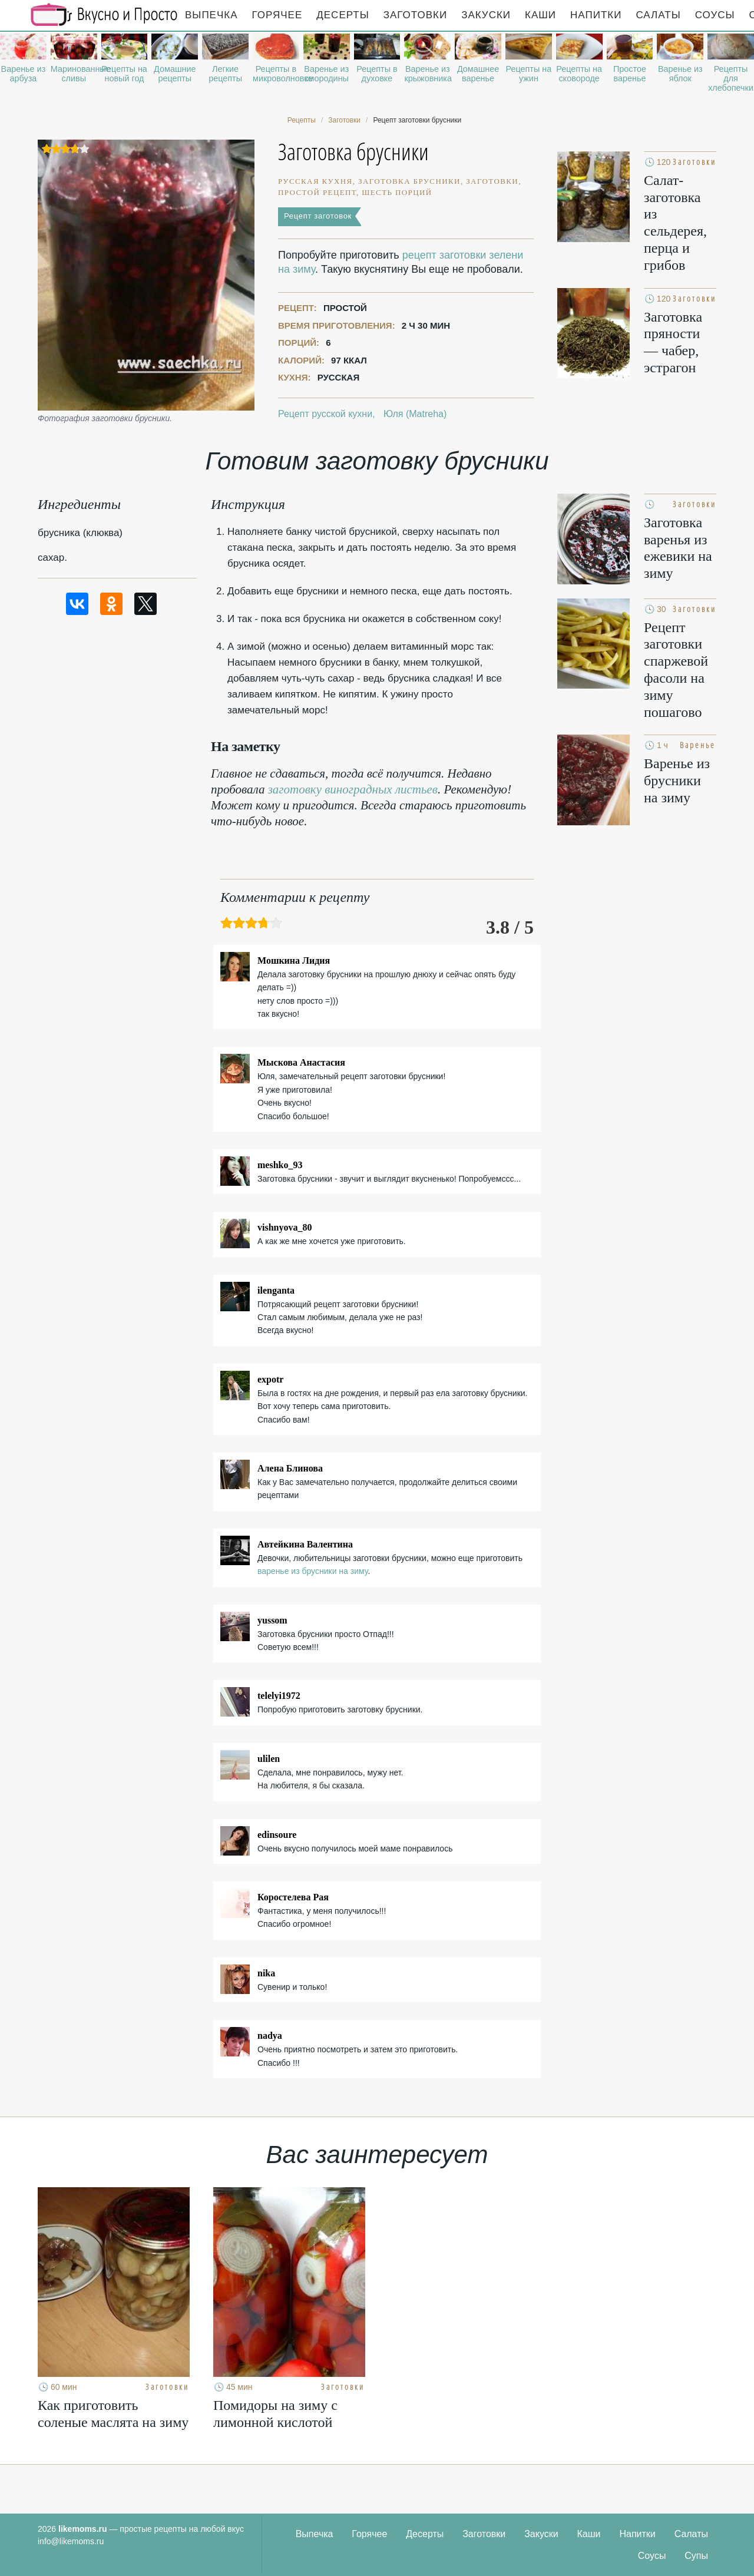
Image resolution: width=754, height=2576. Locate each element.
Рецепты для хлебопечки (730, 78)
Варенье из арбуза (23, 73)
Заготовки (415, 15)
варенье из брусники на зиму (312, 1571)
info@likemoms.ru (71, 2541)
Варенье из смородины (326, 73)
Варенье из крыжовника (427, 73)
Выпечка (211, 15)
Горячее (277, 15)
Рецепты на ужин (529, 73)
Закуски (486, 15)
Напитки (595, 15)
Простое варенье (629, 73)
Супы (696, 2556)
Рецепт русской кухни (325, 414)
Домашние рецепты (175, 73)
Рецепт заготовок (318, 215)
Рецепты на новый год (124, 73)
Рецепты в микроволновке (276, 73)
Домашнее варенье (478, 73)
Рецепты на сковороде (579, 73)
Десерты (342, 15)
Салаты (658, 15)
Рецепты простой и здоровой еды (104, 15)
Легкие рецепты (225, 73)
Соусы (715, 15)
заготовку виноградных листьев (353, 789)
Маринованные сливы (74, 73)
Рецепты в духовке (376, 73)
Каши (540, 15)
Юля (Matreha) (415, 414)
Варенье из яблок (680, 73)
